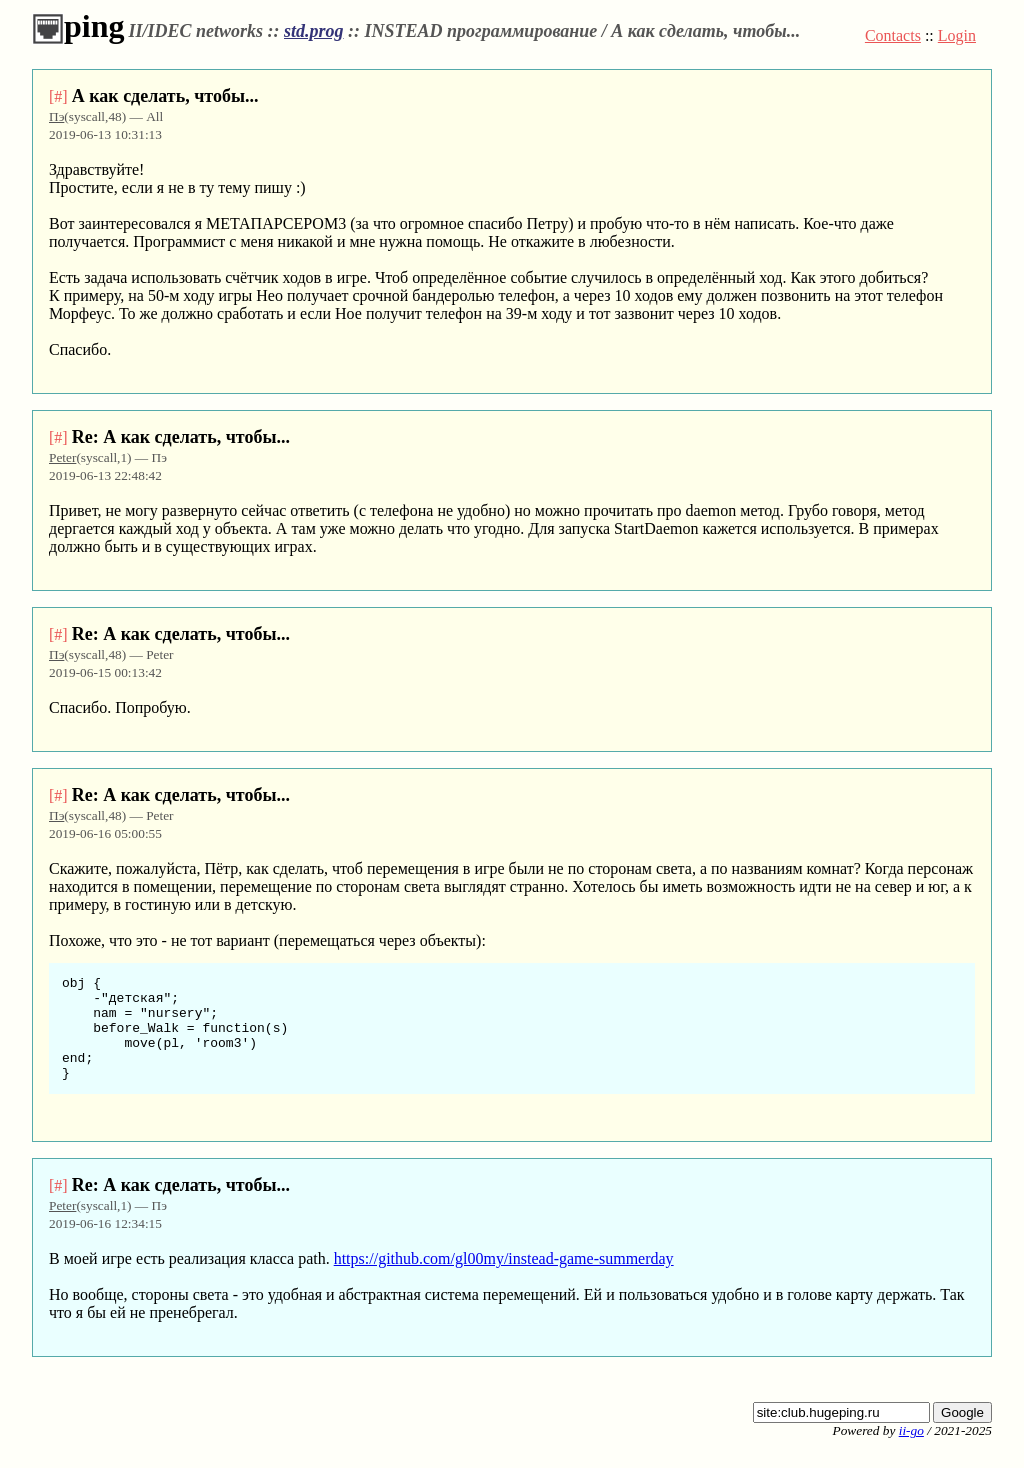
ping (78, 26)
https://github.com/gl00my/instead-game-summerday (504, 1279)
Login (957, 35)
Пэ (56, 116)
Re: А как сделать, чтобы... (181, 437)
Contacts (893, 35)
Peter (62, 457)
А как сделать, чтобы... (165, 96)
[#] (58, 96)
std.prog (314, 31)
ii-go (911, 1451)
